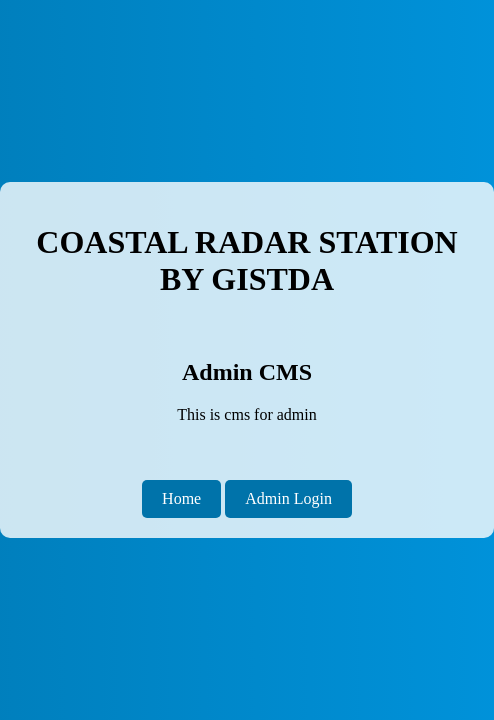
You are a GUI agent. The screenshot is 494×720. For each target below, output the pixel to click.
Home (181, 498)
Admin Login (288, 498)
